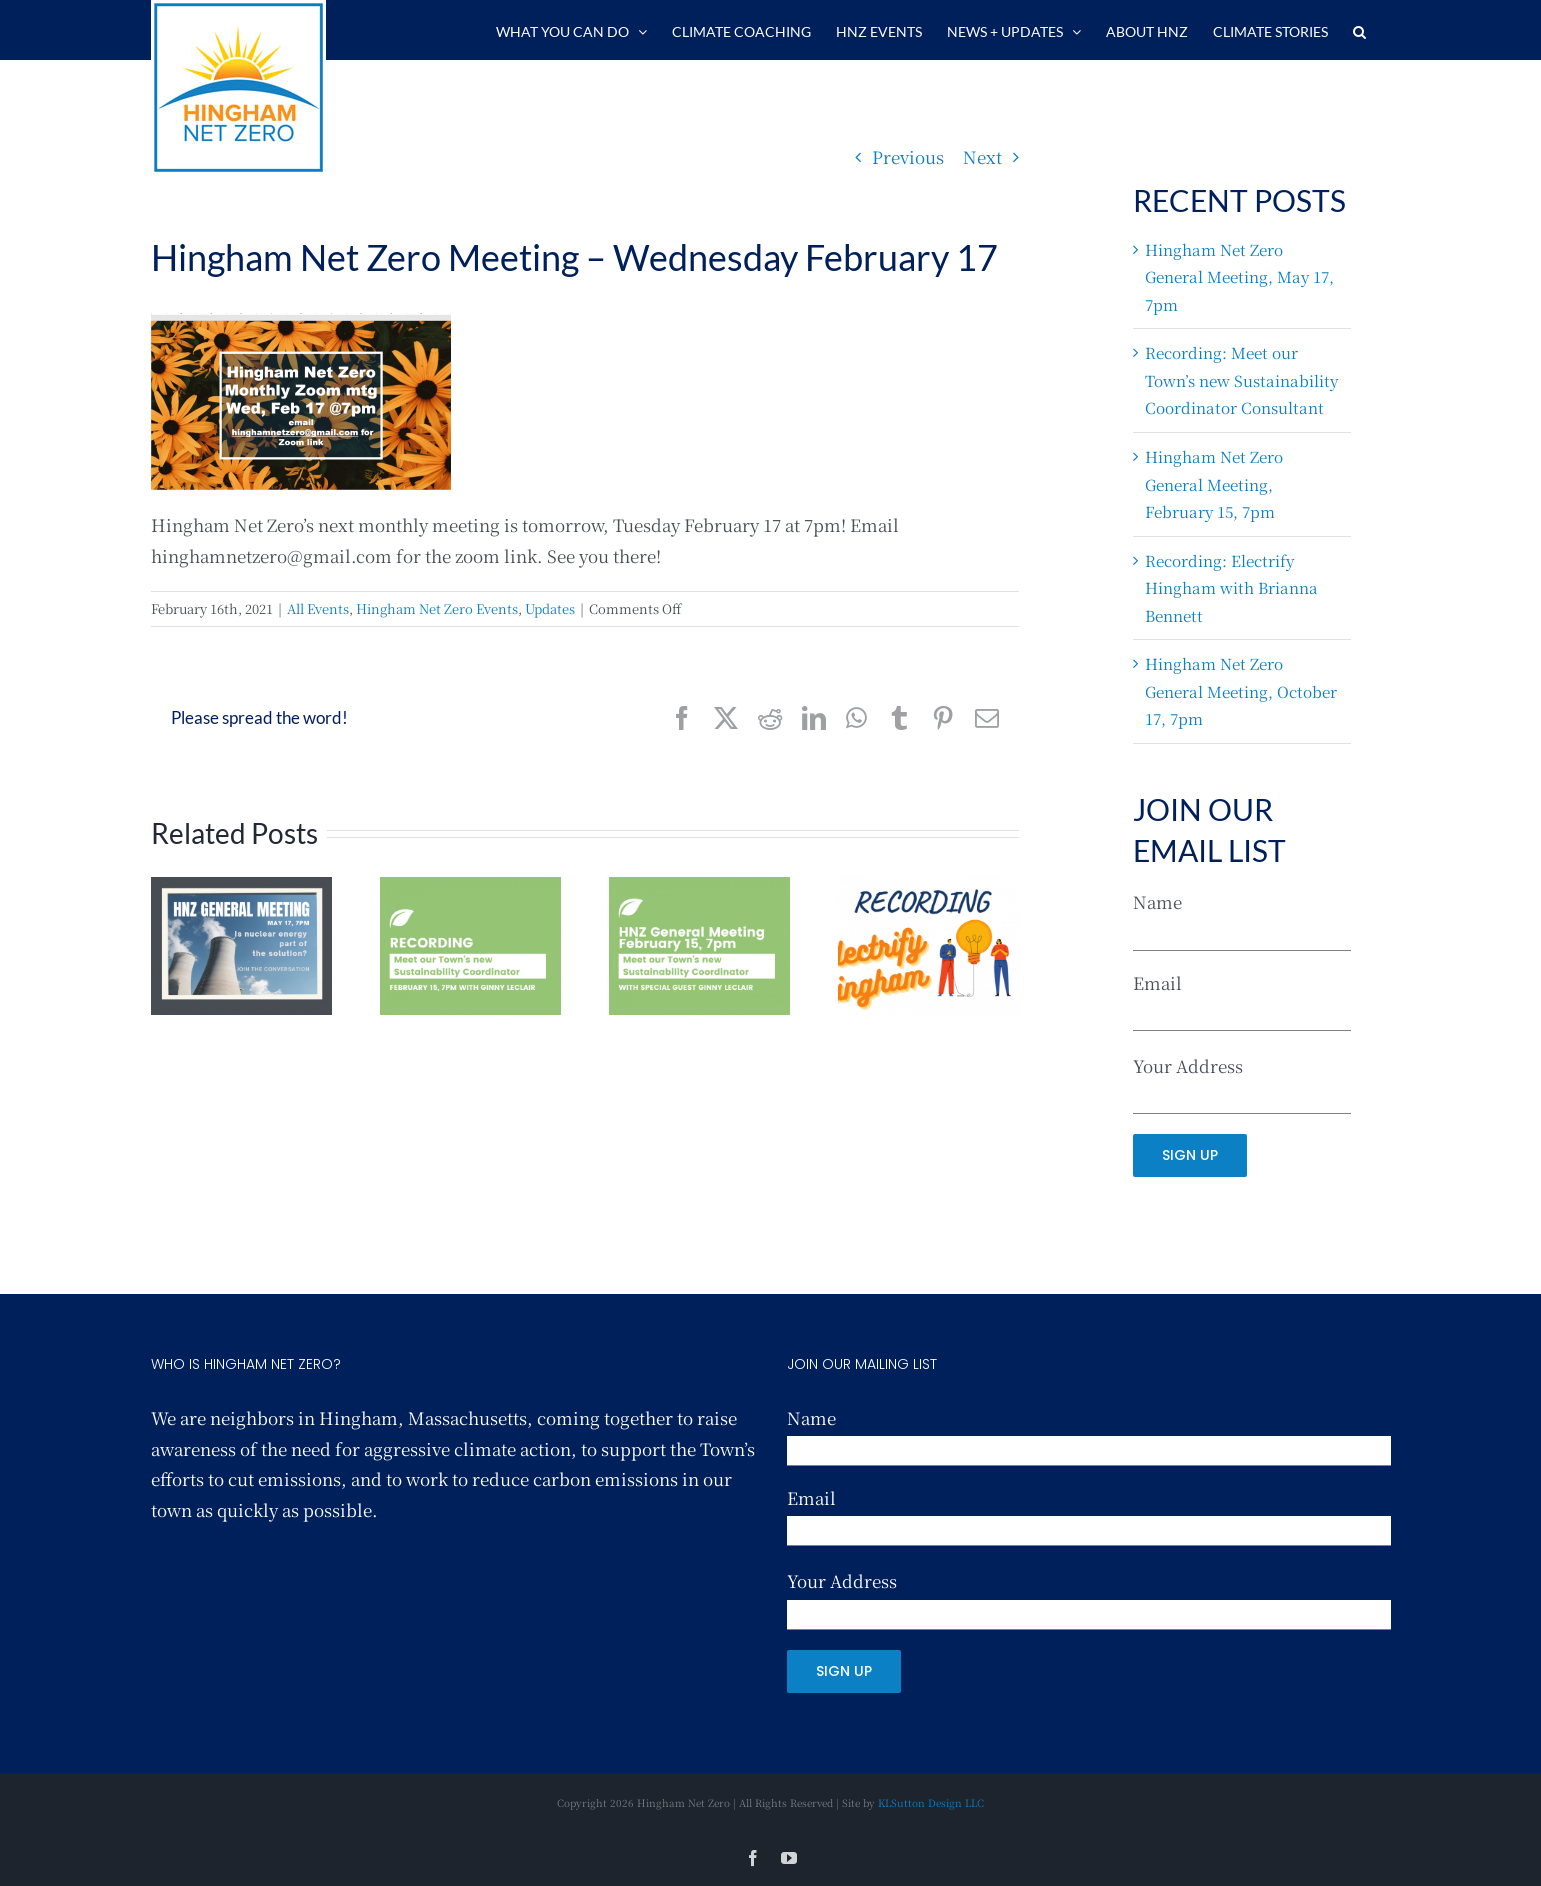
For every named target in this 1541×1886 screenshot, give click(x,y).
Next (982, 156)
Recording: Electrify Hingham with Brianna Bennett (1231, 587)
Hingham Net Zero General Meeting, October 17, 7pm (1241, 690)
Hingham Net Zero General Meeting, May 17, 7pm (1239, 276)
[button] (1359, 30)
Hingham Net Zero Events (437, 608)
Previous (908, 156)
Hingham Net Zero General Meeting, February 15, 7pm (1214, 483)
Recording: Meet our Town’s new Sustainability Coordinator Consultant (1241, 379)
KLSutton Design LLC (931, 1802)
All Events (318, 608)
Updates (550, 608)
